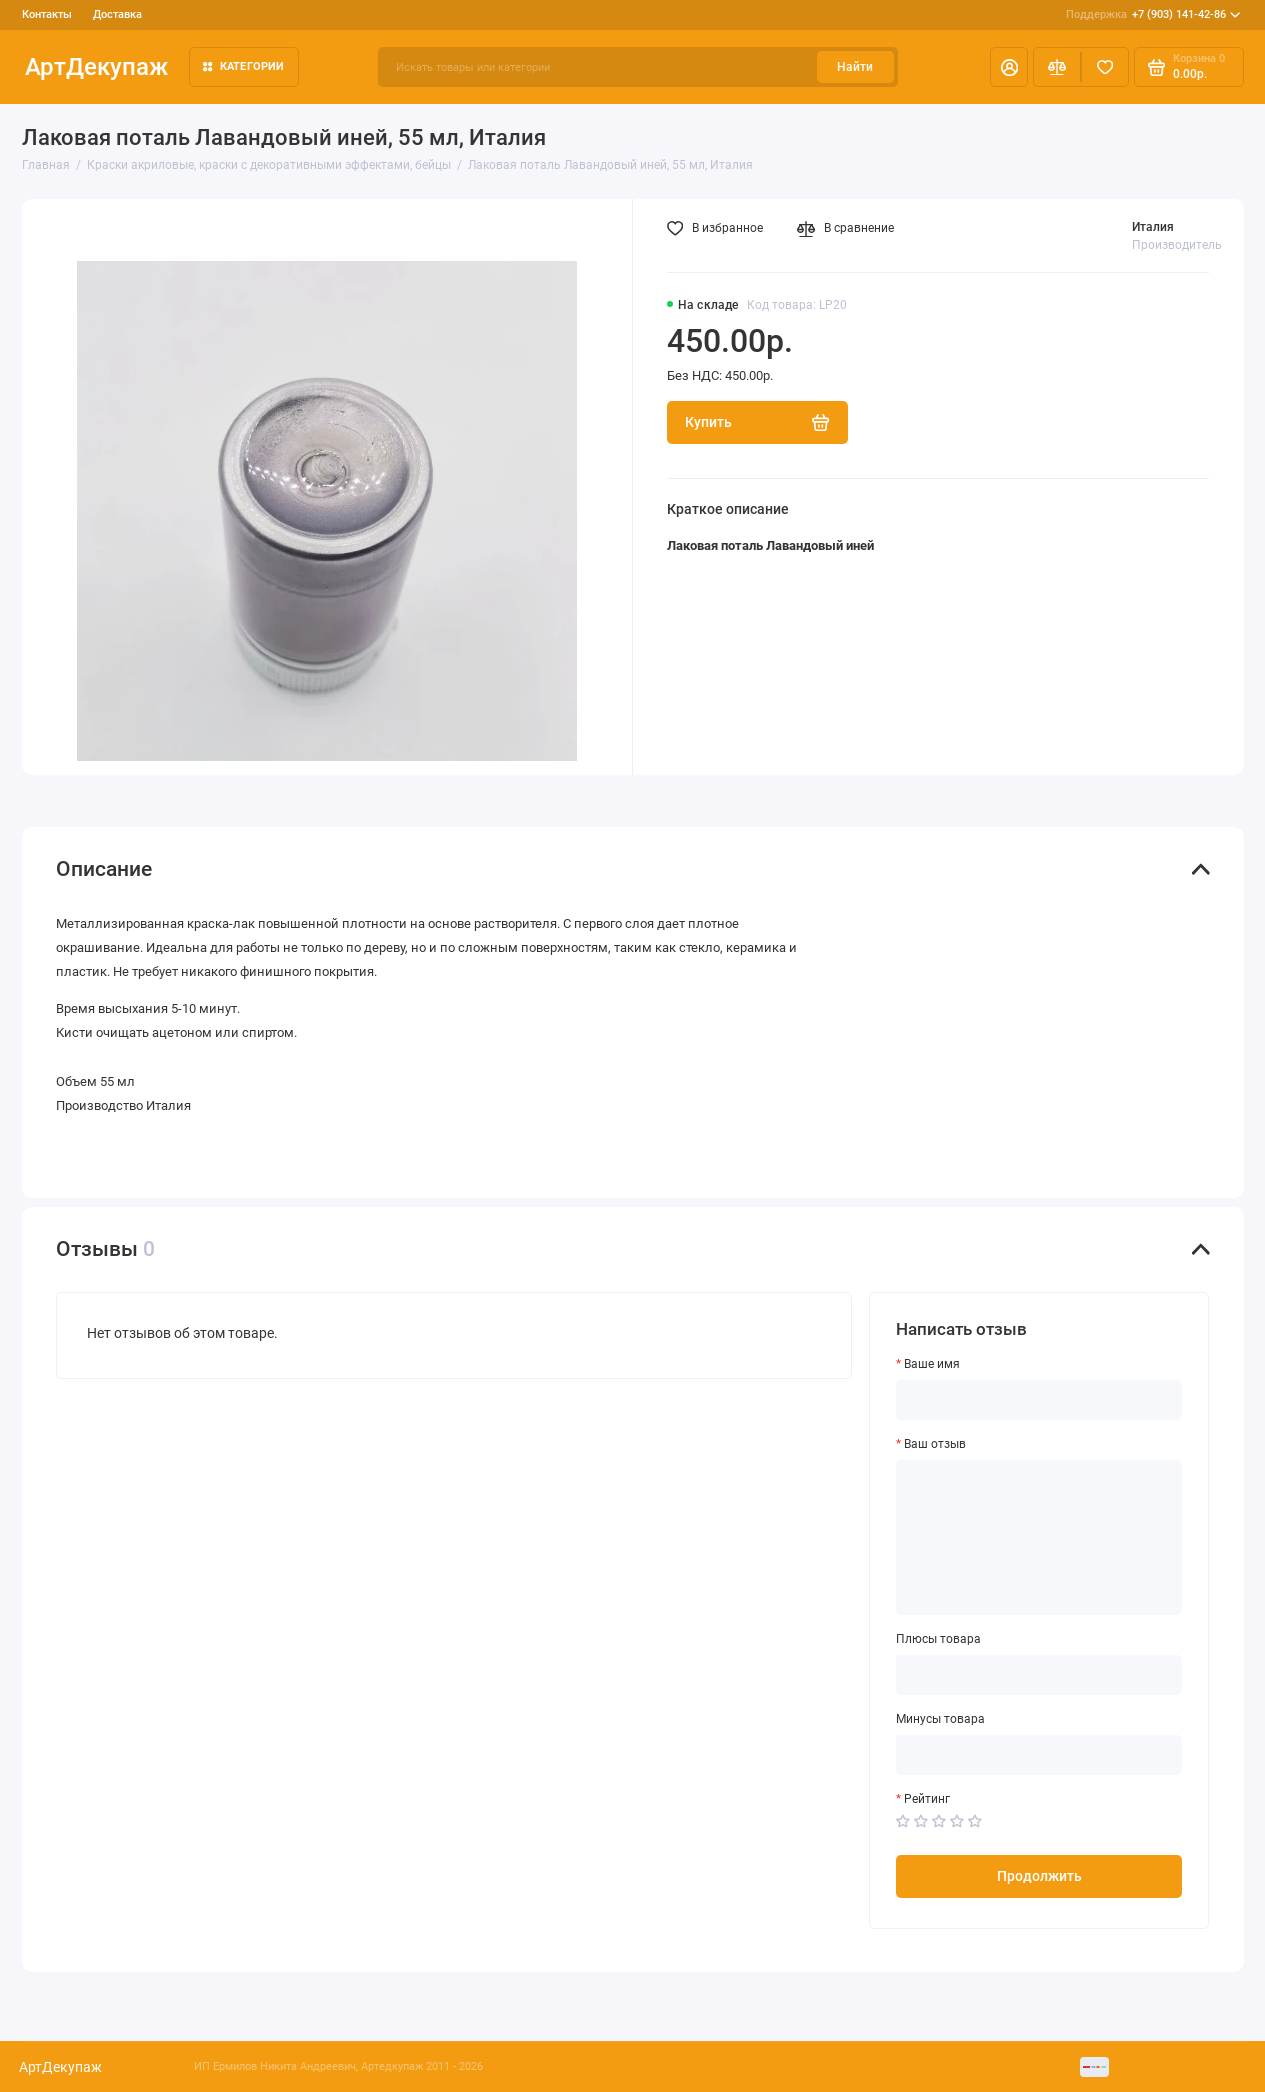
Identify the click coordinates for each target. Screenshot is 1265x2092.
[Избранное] (1105, 67)
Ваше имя (932, 1364)
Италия (1153, 227)
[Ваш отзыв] (1039, 1537)
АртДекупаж (96, 67)
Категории (243, 66)
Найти (855, 67)
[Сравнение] (1057, 67)
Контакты (47, 14)
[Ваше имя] (1039, 1400)
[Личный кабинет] (1009, 67)
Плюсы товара (938, 1639)
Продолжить (1039, 1876)
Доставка (117, 14)
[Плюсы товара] (1039, 1675)
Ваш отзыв (935, 1444)
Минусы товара (940, 1719)
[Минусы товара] (1039, 1755)
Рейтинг (927, 1799)
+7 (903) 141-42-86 (1153, 14)
